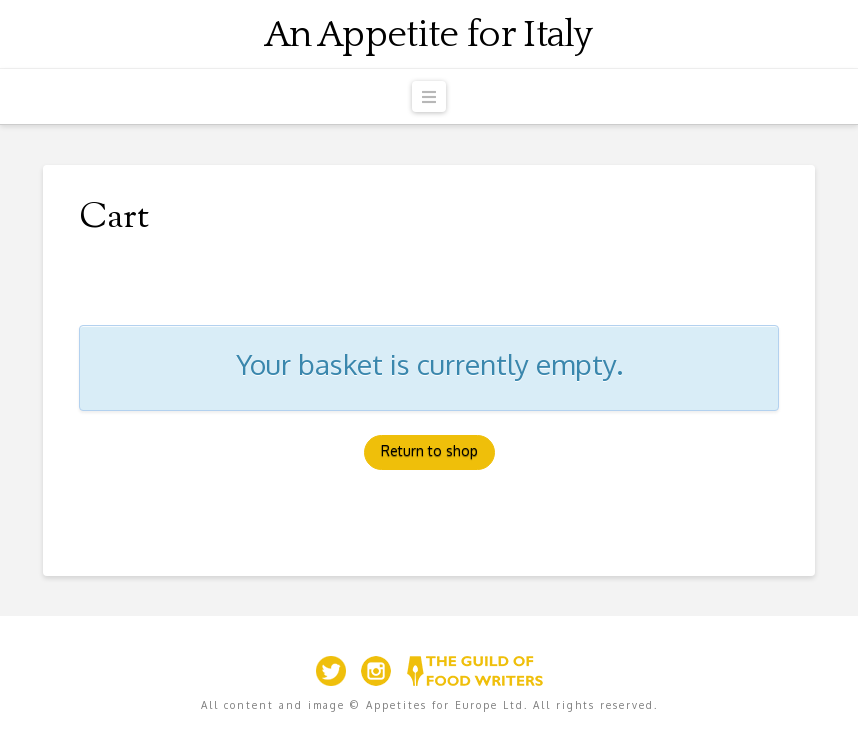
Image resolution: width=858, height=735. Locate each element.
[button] (429, 96)
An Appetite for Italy (429, 35)
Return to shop (429, 450)
